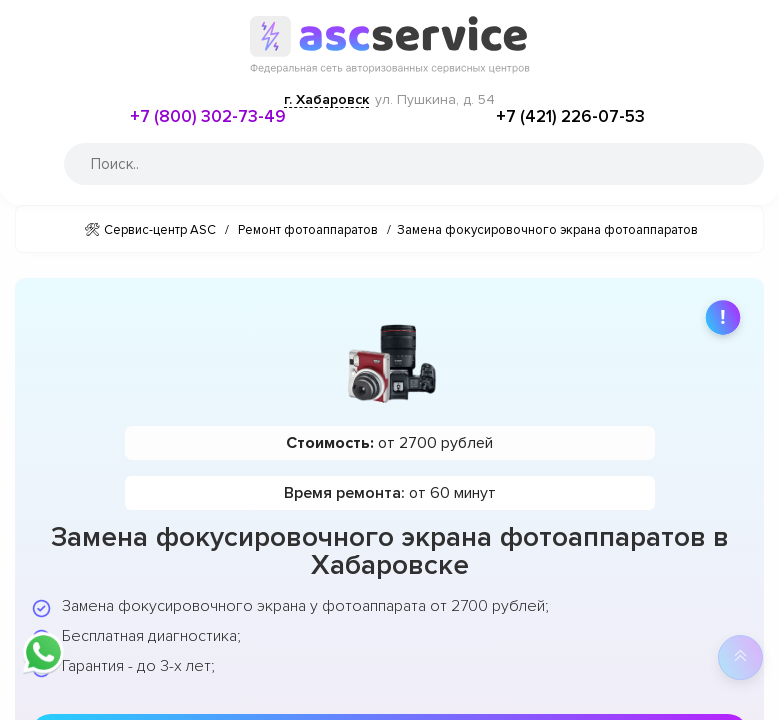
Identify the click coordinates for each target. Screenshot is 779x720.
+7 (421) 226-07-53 (570, 116)
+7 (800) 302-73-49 (208, 116)
